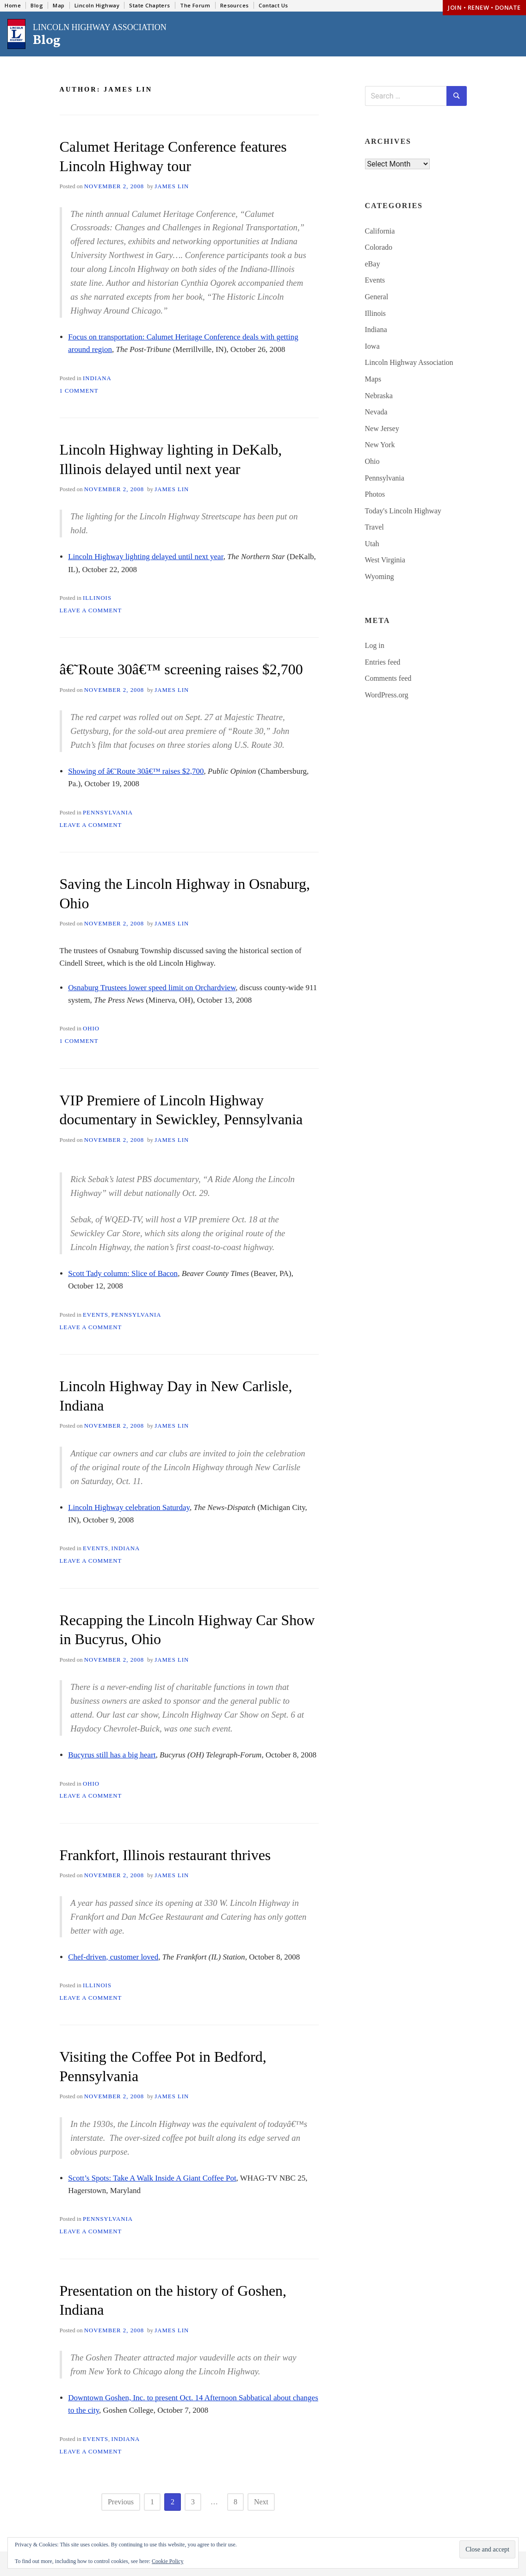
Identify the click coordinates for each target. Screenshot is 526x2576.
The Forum (195, 5)
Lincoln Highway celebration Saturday (129, 1507)
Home (13, 5)
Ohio (91, 1028)
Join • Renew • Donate (484, 7)
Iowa (372, 346)
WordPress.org (386, 695)
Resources (234, 5)
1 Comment (79, 391)
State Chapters (149, 5)
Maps (373, 379)
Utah (372, 544)
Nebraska (379, 396)
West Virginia (385, 560)
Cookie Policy (167, 2561)
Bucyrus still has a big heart (111, 1754)
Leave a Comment (91, 610)
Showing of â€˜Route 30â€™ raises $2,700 (136, 771)
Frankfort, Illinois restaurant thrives (165, 1855)
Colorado (379, 247)
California (380, 231)
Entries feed (383, 662)
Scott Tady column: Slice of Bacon (123, 1273)
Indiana (97, 378)
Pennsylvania (108, 812)
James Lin (172, 186)
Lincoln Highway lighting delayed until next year (145, 556)
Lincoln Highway (96, 5)
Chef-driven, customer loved (113, 1957)
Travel (374, 527)
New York (380, 445)
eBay (372, 264)
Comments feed (388, 678)
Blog (37, 5)
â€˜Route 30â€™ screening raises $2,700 (181, 669)
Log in (374, 645)
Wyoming (379, 576)
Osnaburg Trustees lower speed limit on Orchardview (151, 987)
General (377, 297)
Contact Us (273, 5)
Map (58, 5)
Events (95, 1315)
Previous (121, 2502)
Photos (375, 494)
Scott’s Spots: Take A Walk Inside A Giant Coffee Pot (152, 2178)
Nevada (376, 412)
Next (261, 2502)
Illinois (97, 598)
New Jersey (382, 428)
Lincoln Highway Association (409, 362)
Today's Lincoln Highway (403, 511)
